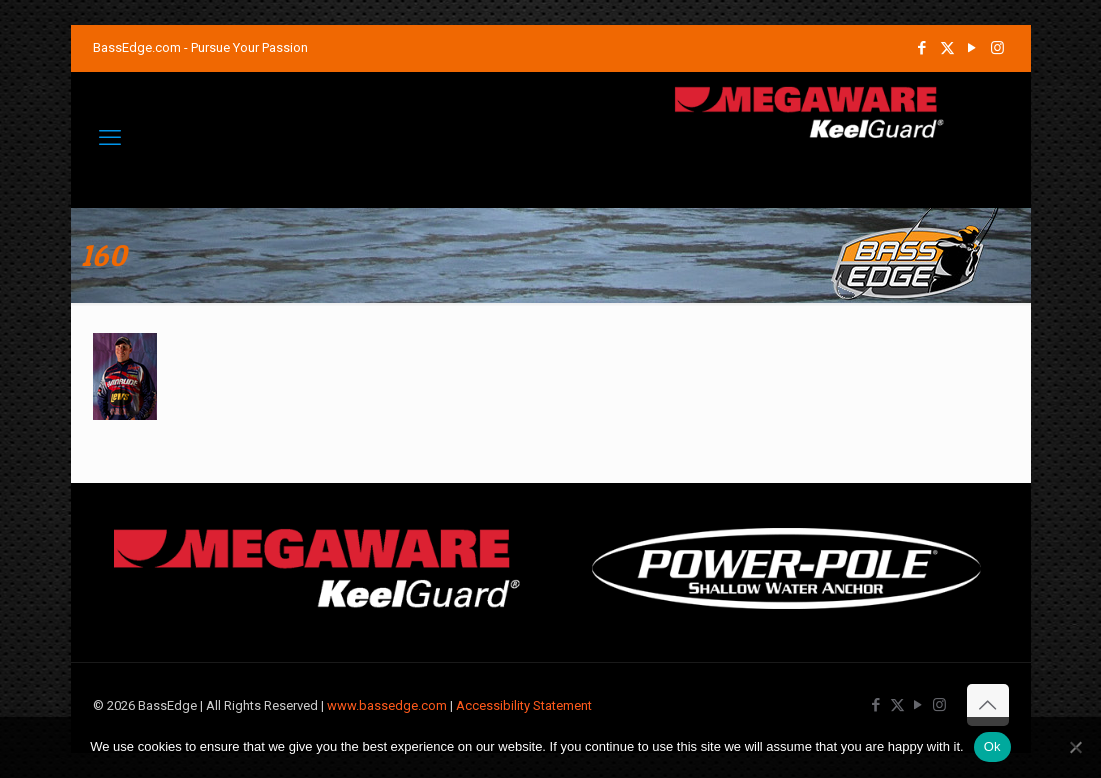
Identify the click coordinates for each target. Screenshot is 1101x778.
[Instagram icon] (997, 48)
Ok (992, 746)
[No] (1076, 747)
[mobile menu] (110, 138)
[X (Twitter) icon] (947, 48)
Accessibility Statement (524, 705)
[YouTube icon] (972, 48)
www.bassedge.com (387, 705)
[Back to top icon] (988, 705)
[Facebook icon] (922, 48)
